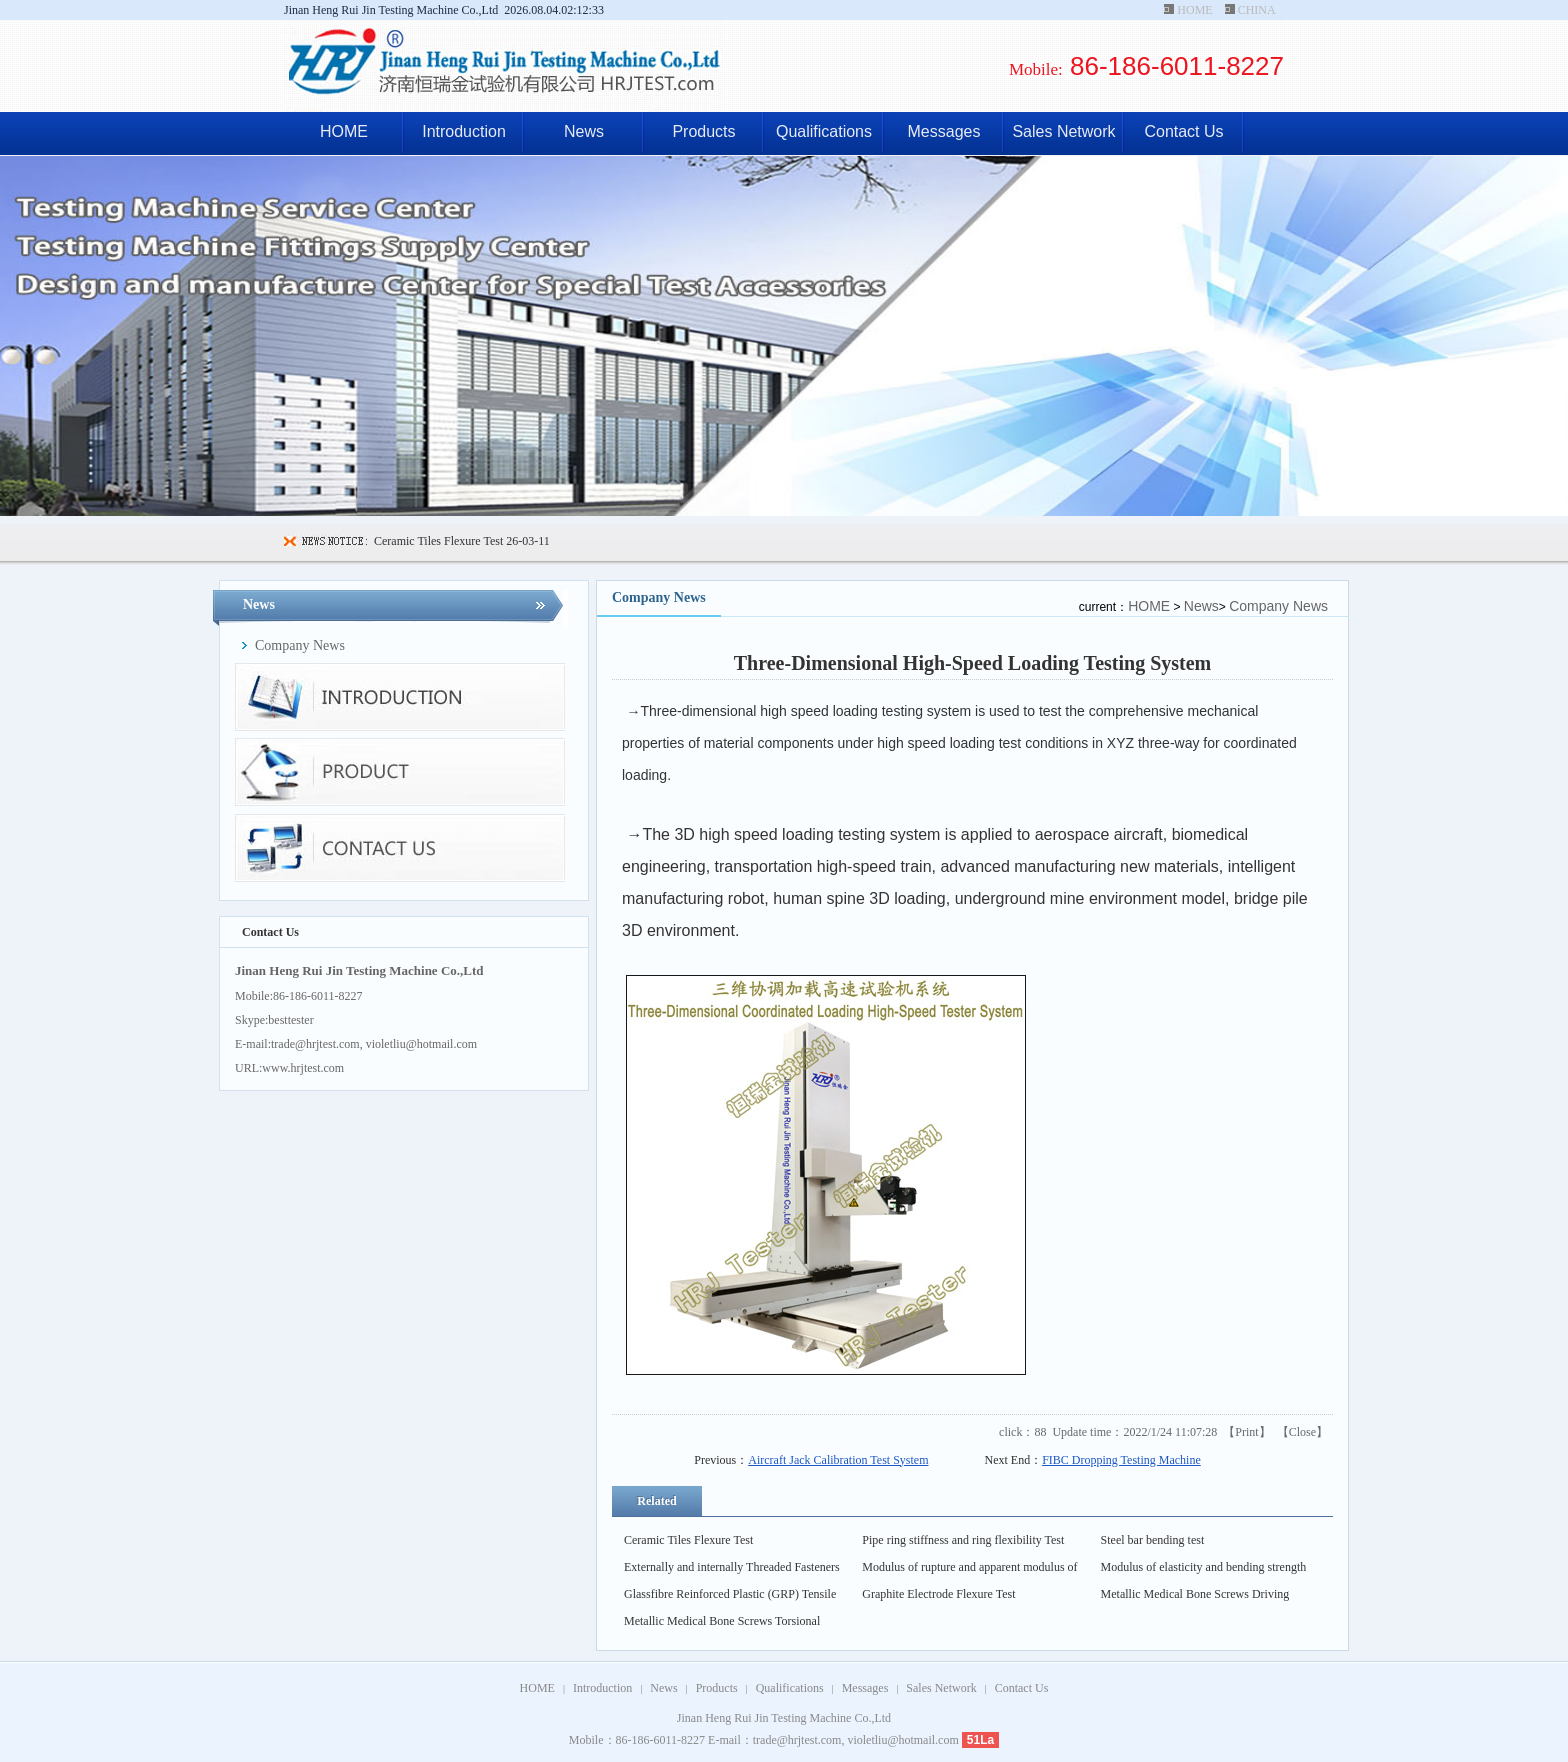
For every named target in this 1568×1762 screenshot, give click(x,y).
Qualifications (824, 131)
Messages (944, 131)
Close (1302, 1432)
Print (1246, 1432)
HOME (1194, 10)
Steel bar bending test (1153, 1540)
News (584, 131)
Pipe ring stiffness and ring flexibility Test (963, 1540)
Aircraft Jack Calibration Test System (838, 1460)
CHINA (1256, 10)
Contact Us (1183, 131)
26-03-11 (526, 541)
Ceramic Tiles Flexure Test (438, 541)
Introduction (464, 131)
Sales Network (1063, 131)
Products (703, 131)
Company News (1278, 606)
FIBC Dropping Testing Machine (1121, 1460)
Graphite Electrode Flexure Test (938, 1594)
